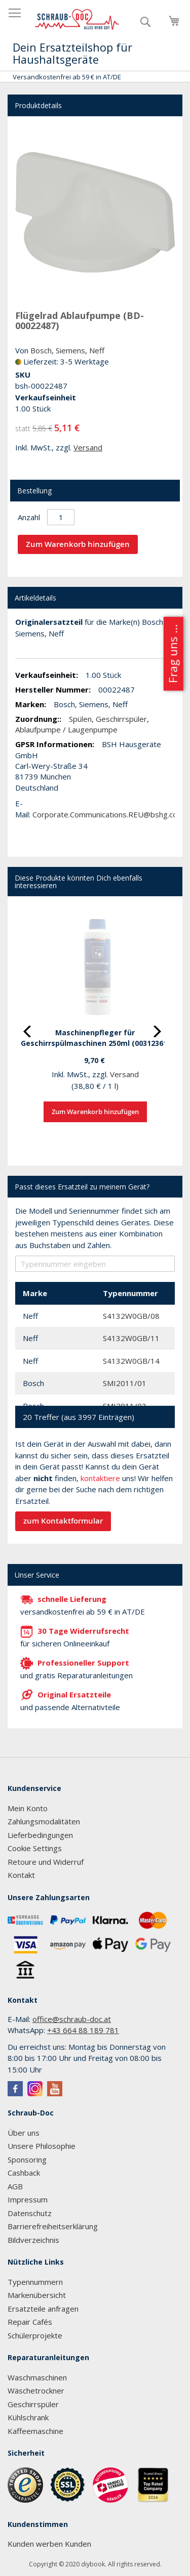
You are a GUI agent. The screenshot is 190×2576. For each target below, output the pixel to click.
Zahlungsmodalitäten (44, 1821)
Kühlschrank (28, 2417)
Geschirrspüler (121, 719)
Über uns (24, 2133)
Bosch (41, 350)
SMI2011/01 (124, 1383)
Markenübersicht (37, 2295)
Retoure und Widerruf (46, 1862)
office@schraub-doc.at (71, 2019)
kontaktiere (100, 1478)
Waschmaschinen (37, 2377)
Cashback (24, 2173)
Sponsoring (27, 2159)
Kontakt (21, 1875)
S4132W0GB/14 (131, 1361)
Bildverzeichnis (33, 2240)
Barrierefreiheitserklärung (53, 2226)
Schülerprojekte (35, 2335)
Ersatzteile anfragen (43, 2309)
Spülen (80, 719)
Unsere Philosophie (41, 2146)
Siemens (70, 350)
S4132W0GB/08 (131, 1316)
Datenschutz (30, 2213)
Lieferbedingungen (40, 1835)
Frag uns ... (172, 653)
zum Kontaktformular (63, 1520)
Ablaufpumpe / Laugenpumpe (66, 729)
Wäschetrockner (36, 2390)
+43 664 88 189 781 (83, 2030)
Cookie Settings (35, 1848)
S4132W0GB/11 (131, 1338)
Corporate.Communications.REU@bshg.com (108, 814)
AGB (15, 2186)
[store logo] (77, 19)
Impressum (28, 2199)
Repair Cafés (30, 2322)
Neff (96, 350)
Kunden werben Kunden (49, 2544)
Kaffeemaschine (35, 2431)
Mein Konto (28, 1808)
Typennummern (35, 2282)
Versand (87, 447)
